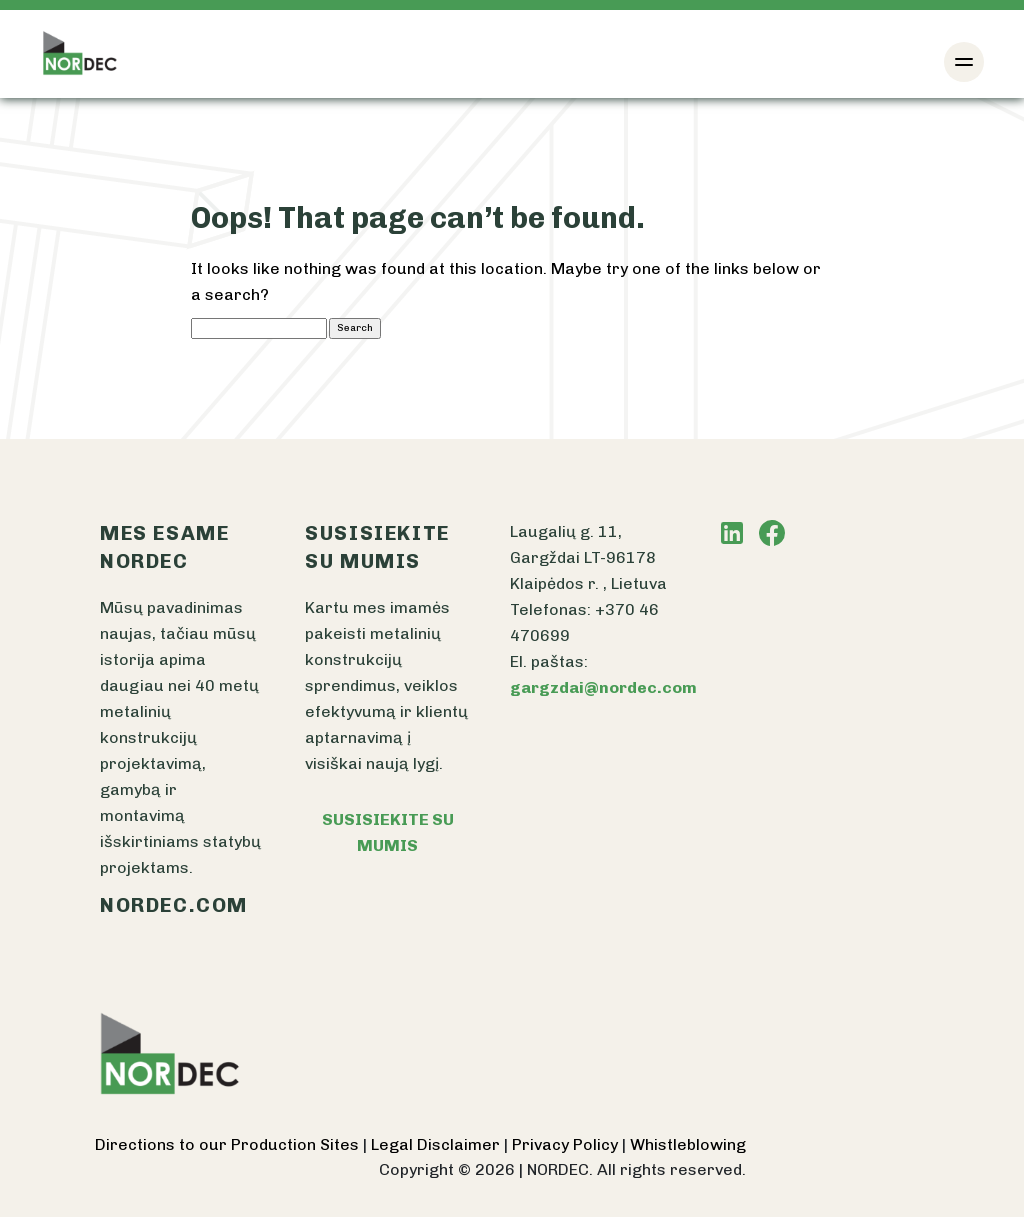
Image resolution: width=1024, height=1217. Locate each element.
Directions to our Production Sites (229, 1144)
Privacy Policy (567, 1144)
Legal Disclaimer (437, 1144)
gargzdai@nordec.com (603, 687)
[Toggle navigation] (964, 62)
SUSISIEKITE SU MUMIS (388, 832)
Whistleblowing (688, 1144)
